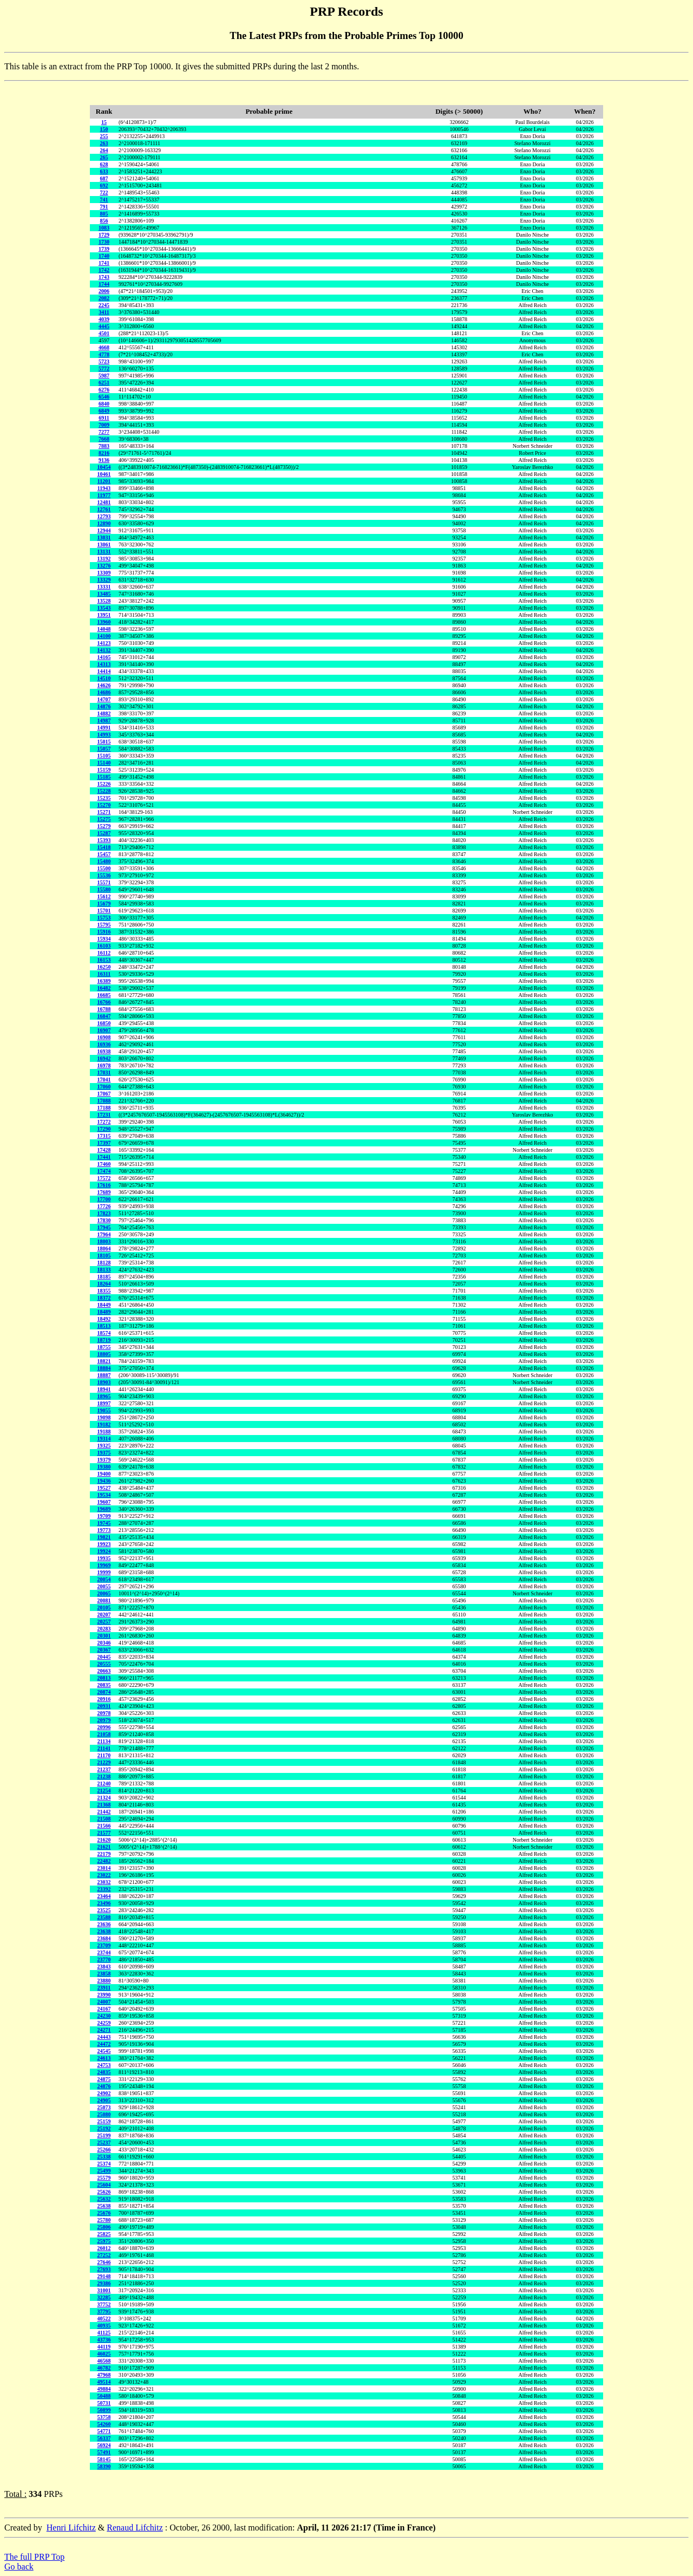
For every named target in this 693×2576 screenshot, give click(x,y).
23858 (104, 1974)
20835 (104, 1685)
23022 (104, 1875)
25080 (104, 2114)
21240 (104, 1783)
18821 (104, 1361)
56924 (104, 2445)
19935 (104, 1558)
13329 (104, 580)
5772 (104, 368)
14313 (104, 664)
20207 (104, 1615)
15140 (104, 763)
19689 (104, 1509)
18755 (104, 1347)
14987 (104, 720)
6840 (104, 404)
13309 (104, 573)
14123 (104, 643)
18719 (104, 1340)
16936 (104, 1044)
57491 (104, 2452)
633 (104, 171)
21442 (104, 1812)
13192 (104, 559)
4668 (104, 347)
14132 (104, 650)
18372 (104, 1298)
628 (104, 164)
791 (104, 207)
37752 (104, 2304)
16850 (104, 1023)
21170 (103, 1755)
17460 (104, 1164)
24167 (104, 2009)
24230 (104, 2016)
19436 (104, 1481)
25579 (104, 2178)
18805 (104, 1354)
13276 (104, 566)
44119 (103, 2347)
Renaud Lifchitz (135, 2527)
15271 (104, 812)
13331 (104, 587)
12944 (104, 530)
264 (104, 150)
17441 (104, 1157)
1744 (104, 284)
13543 (104, 608)
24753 (104, 2065)
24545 (104, 2051)
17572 (104, 1178)
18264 (104, 1284)
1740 (104, 256)
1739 (104, 249)
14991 (104, 728)
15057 (104, 749)
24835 (104, 2072)
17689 (104, 1192)
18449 (104, 1305)
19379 (104, 1460)
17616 (104, 1185)
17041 (104, 1079)
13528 (104, 601)
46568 (104, 2361)
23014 (104, 1868)
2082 (104, 298)
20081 (104, 1600)
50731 (104, 2403)
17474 (104, 1171)
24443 (104, 2037)
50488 (104, 2396)
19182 (104, 1424)
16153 (104, 960)
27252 (104, 2255)
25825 (104, 2234)
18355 (104, 1291)
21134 (103, 1741)
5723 (104, 361)
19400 (104, 1474)
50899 (104, 2410)
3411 (104, 312)
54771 (104, 2431)
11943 (103, 488)
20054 (104, 1579)
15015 (104, 742)
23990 (104, 1995)
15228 (104, 791)
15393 (104, 840)
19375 (104, 1453)
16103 (104, 946)
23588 (104, 1917)
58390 (104, 2466)
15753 (104, 918)
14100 (104, 636)
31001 (104, 2290)
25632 (104, 2199)
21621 (104, 1847)
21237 (104, 1769)
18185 (104, 1277)
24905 (104, 2100)
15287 (104, 833)
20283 (104, 1629)
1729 (104, 235)
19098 (104, 1417)
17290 (104, 1129)
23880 (104, 1981)
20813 (104, 1678)
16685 (104, 995)
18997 (104, 1403)
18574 (104, 1333)
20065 (104, 1593)
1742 (104, 270)
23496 (104, 1903)
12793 (104, 516)
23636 (104, 1924)
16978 (104, 1065)
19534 (104, 1495)
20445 (104, 1657)
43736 (104, 2340)
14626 (104, 685)
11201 (103, 481)
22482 (104, 1861)
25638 (104, 2206)
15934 (104, 939)
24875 (104, 2079)
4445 (104, 326)
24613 (104, 2058)
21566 (104, 1826)
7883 (104, 446)
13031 (104, 537)
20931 (104, 1706)
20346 (104, 1643)
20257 (104, 1622)
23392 (104, 1889)
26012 (104, 2248)
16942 (104, 1058)
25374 (104, 2164)
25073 (104, 2107)
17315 (104, 1136)
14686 (104, 692)
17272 (104, 1122)
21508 (104, 1819)
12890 (104, 523)
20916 (104, 1699)
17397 (104, 1143)
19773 (104, 1530)
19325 (104, 1446)
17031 (104, 1072)
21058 (104, 1734)
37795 (104, 2311)
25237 (104, 2142)
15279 (104, 826)
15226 (104, 784)
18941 (104, 1389)
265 (104, 157)
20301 (104, 1636)
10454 (104, 467)
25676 (104, 2213)
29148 (104, 2276)
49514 (104, 2382)
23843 (104, 1967)
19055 (104, 1410)
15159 (104, 770)
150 (104, 129)
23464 (104, 1896)
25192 (104, 2128)
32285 (104, 2297)
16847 (104, 1016)
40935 (104, 2326)
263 (104, 143)
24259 (104, 2023)
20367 (104, 1650)
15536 (104, 875)
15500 (104, 868)
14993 (104, 735)
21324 (104, 1798)
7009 (104, 425)
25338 (104, 2157)
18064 (104, 1248)
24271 (104, 2030)
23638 (104, 1931)
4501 (104, 333)
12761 (104, 509)
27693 (104, 2269)
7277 (104, 432)
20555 (104, 1664)
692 (104, 185)
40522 (104, 2318)
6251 (104, 383)
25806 (104, 2227)
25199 (104, 2135)
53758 (104, 2417)
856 (104, 221)
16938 (104, 1051)
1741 (104, 263)
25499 (104, 2171)
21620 (104, 1840)
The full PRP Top (34, 2556)
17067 (104, 1094)
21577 (104, 1833)
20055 (104, 1586)
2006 (104, 291)
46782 (104, 2368)
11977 (103, 495)
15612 (104, 896)
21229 (104, 1762)
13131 (104, 552)
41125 (103, 2333)
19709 (104, 1516)
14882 (104, 713)
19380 (104, 1467)
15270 (104, 805)
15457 (104, 854)
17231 (104, 1115)
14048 (104, 629)
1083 (104, 228)
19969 (104, 1565)
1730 (104, 242)
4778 (104, 354)
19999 (104, 1572)
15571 (104, 882)
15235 (104, 798)
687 (104, 178)
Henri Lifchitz (71, 2527)
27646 (104, 2262)
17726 (104, 1206)
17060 (104, 1087)
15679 (104, 904)
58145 (104, 2459)
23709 (104, 1945)
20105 (104, 1607)
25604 (104, 2185)
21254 (104, 1791)
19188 (104, 1431)
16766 (104, 1002)
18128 (104, 1263)
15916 (104, 932)
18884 (104, 1368)
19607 (104, 1502)
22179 (104, 1854)
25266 (104, 2150)
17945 (104, 1227)
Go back (19, 2566)
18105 (104, 1255)
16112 (103, 953)
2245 (104, 305)
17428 (104, 1150)
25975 (104, 2241)
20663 (104, 1671)
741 (104, 200)
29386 (104, 2283)
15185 (104, 777)
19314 (104, 1439)
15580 (104, 889)
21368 (104, 1805)
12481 (104, 502)
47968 (104, 2375)
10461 (104, 474)
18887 (104, 1375)
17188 (104, 1108)
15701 (104, 911)
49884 (104, 2389)
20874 (104, 1692)
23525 (104, 1910)
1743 (104, 277)
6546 (104, 397)
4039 (104, 319)
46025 (104, 2354)
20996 (104, 1727)
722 (104, 192)
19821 (104, 1537)
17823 (104, 1213)
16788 (104, 1009)
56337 (104, 2438)
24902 (104, 2093)
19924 (104, 1551)
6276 (104, 390)
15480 (104, 861)
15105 (104, 756)
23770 (104, 1959)
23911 (103, 1988)
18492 (104, 1319)
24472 (104, 2044)
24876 (104, 2086)
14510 (104, 678)
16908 (104, 1037)
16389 (104, 981)
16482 (104, 988)
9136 (104, 460)
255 (104, 136)
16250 (104, 967)
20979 (104, 1720)
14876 (104, 706)
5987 (104, 376)
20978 (104, 1713)
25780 (104, 2220)
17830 (104, 1220)
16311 (103, 974)
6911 (104, 418)
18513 (104, 1326)
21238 (104, 1776)
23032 (104, 1882)
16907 (104, 1030)
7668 (104, 439)
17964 (104, 1234)
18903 (104, 1382)
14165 (104, 657)
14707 (104, 699)
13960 (104, 622)
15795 (104, 925)
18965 (104, 1396)
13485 (104, 594)
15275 (104, 819)
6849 (104, 411)
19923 (104, 1544)
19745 (104, 1523)
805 (104, 214)
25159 (104, 2121)
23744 (104, 1952)
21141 (103, 1748)
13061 (104, 544)
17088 (104, 1101)
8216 (104, 453)
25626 (104, 2192)
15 (104, 122)
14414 (104, 671)
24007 (104, 2002)
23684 (104, 1938)
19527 (104, 1488)
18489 (104, 1312)
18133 (104, 1270)
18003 (104, 1241)
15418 (104, 847)
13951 (104, 615)
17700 (104, 1199)
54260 (104, 2424)
